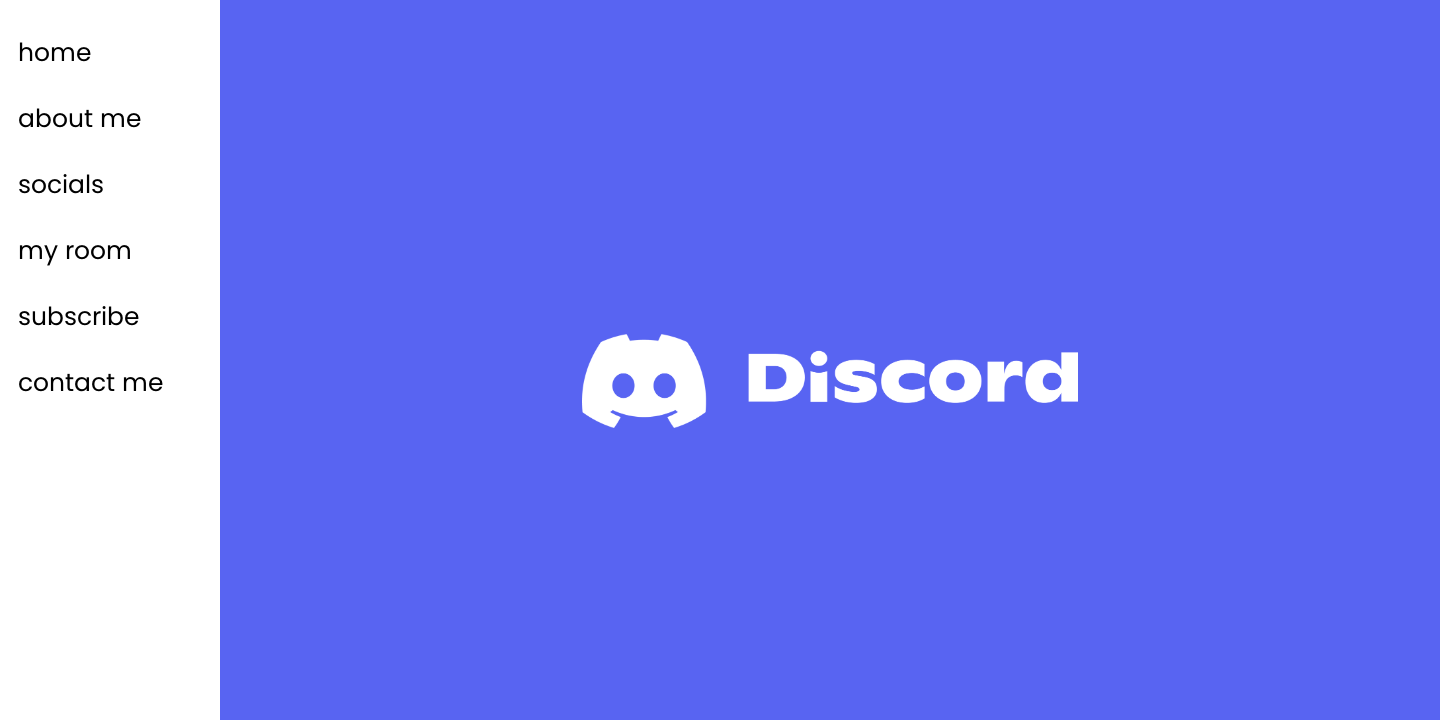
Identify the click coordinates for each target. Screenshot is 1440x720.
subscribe (79, 316)
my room (75, 250)
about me (80, 118)
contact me (91, 382)
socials (61, 184)
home (55, 52)
